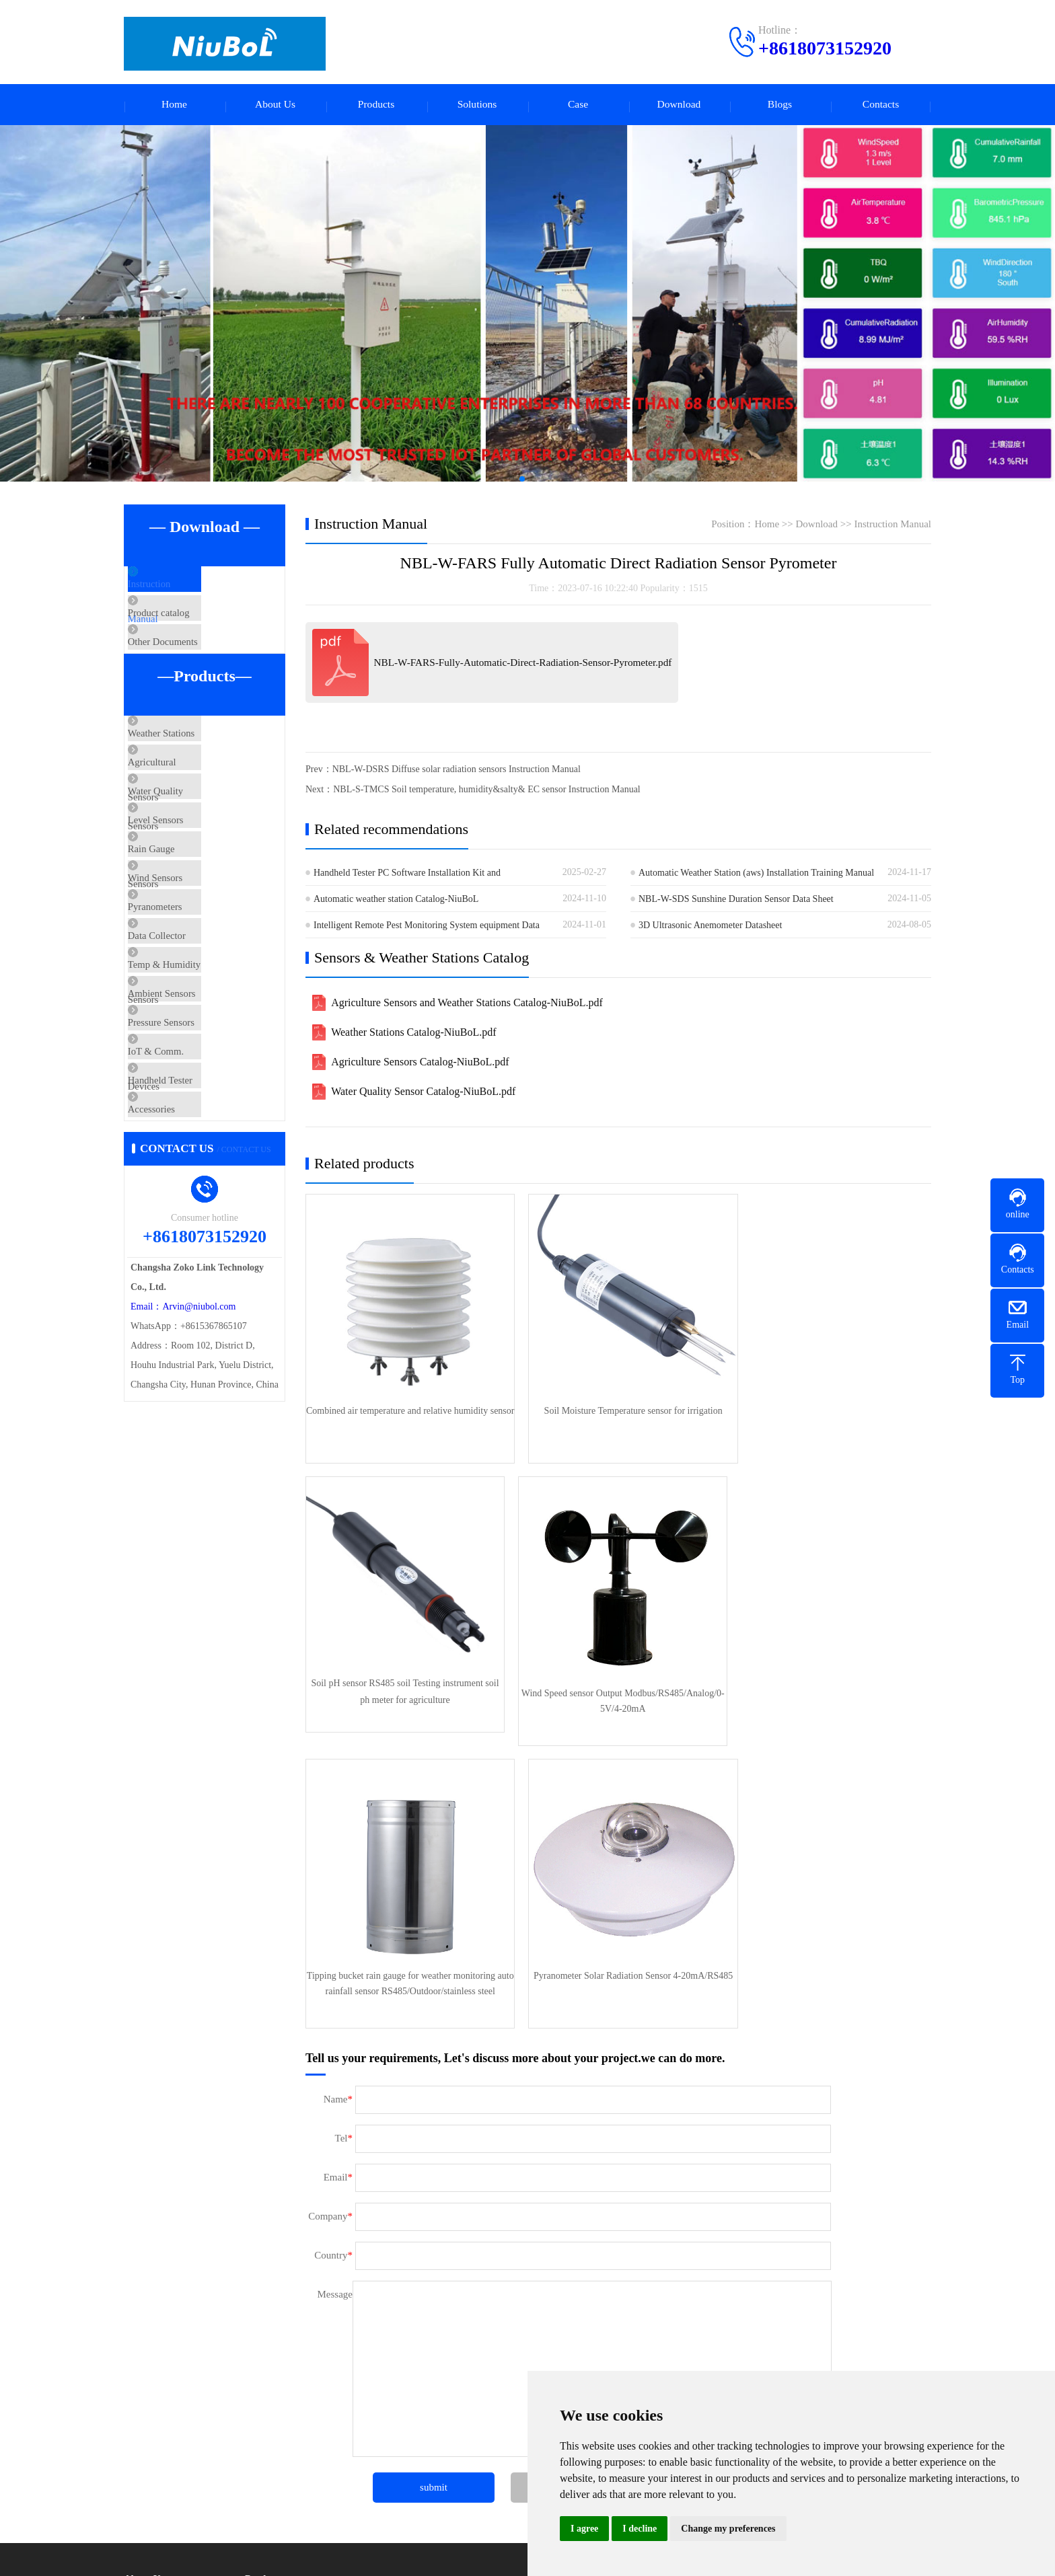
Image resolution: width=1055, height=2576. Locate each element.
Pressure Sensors (189, 1167)
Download (679, 106)
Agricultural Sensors (197, 810)
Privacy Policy (272, 2425)
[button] (511, 481)
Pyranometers (183, 1008)
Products (376, 106)
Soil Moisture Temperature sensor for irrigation (617, 1403)
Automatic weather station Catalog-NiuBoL (396, 902)
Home (174, 106)
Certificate (143, 2364)
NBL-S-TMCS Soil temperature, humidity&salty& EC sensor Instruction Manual (487, 792)
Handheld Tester (188, 1247)
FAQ (133, 2512)
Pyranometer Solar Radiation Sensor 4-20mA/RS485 (830, 1681)
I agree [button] (584, 2529)
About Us (275, 106)
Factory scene (150, 2324)
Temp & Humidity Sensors (209, 1088)
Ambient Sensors (190, 1128)
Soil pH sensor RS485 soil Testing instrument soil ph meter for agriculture (830, 1411)
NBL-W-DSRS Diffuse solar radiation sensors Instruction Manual (456, 772)
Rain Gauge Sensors (196, 929)
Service (138, 2385)
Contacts (881, 106)
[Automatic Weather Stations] (527, 306)
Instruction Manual (194, 589)
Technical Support (158, 2492)
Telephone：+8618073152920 (650, 2339)
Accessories (179, 1286)
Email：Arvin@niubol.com (183, 1492)
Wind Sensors (183, 969)
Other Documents (191, 668)
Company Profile (156, 2304)
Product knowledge (160, 2471)
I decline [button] (639, 2529)
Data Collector (185, 1048)
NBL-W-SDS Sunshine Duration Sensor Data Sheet (736, 902)
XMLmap (504, 2555)
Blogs (779, 106)
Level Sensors (184, 889)
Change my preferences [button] (728, 2529)
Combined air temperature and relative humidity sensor (405, 1411)
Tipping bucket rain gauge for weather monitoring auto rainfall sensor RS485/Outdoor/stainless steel (617, 1681)
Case (577, 106)
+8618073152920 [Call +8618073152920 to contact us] (825, 48)
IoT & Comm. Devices (201, 1207)
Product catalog (187, 628)
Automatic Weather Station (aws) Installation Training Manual (756, 875)
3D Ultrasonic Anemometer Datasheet (710, 928)
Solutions (477, 106)
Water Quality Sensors (200, 850)
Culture (138, 2344)
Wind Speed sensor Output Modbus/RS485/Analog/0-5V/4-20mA (405, 1681)
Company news (153, 2451)
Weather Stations (189, 770)
